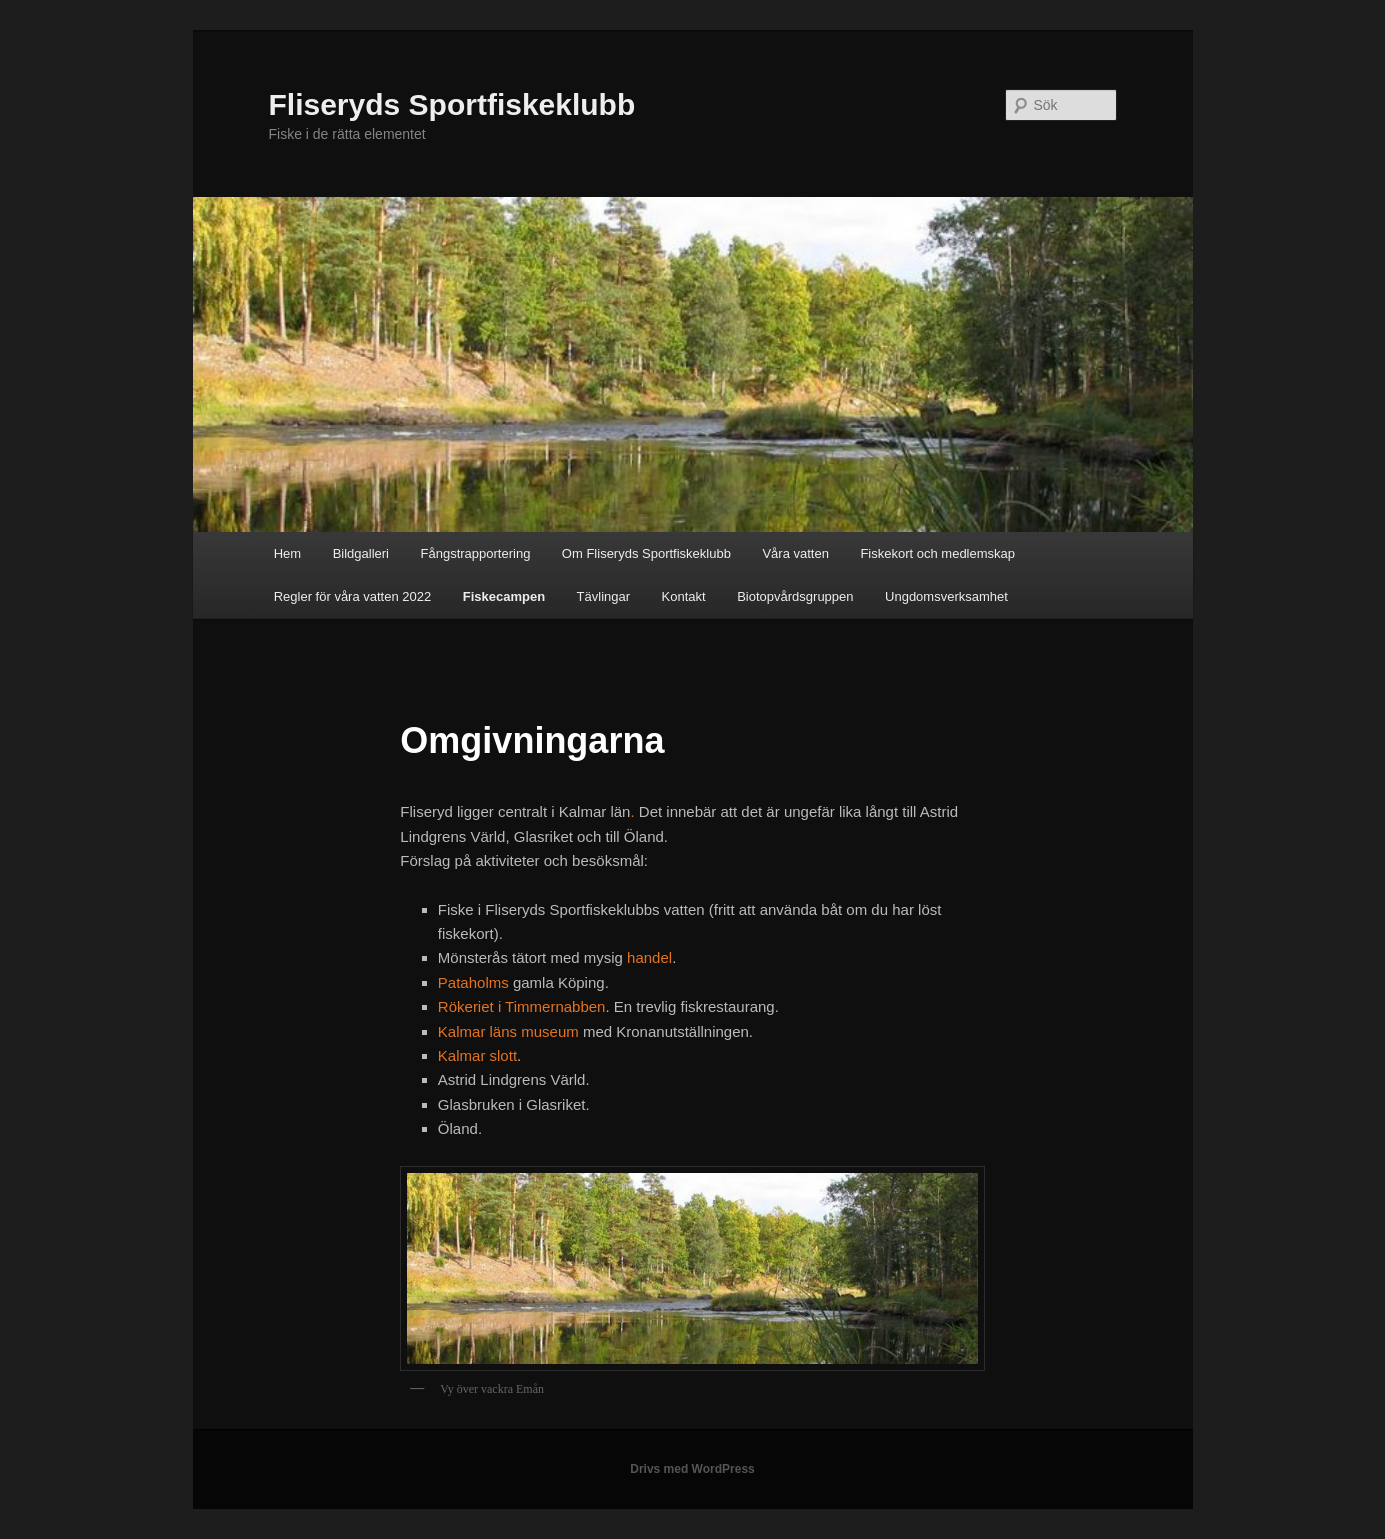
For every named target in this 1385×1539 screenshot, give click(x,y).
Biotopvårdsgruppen (795, 596)
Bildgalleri (361, 553)
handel (649, 957)
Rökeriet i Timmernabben (522, 1006)
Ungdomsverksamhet (946, 596)
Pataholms (475, 982)
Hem (287, 553)
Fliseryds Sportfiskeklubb (452, 104)
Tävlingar (603, 596)
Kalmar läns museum (508, 1031)
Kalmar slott (477, 1055)
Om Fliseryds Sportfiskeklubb (646, 553)
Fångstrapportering (476, 553)
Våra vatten (795, 553)
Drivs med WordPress (692, 1469)
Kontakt (684, 596)
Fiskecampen (504, 596)
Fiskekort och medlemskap (937, 553)
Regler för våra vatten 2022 (353, 596)
